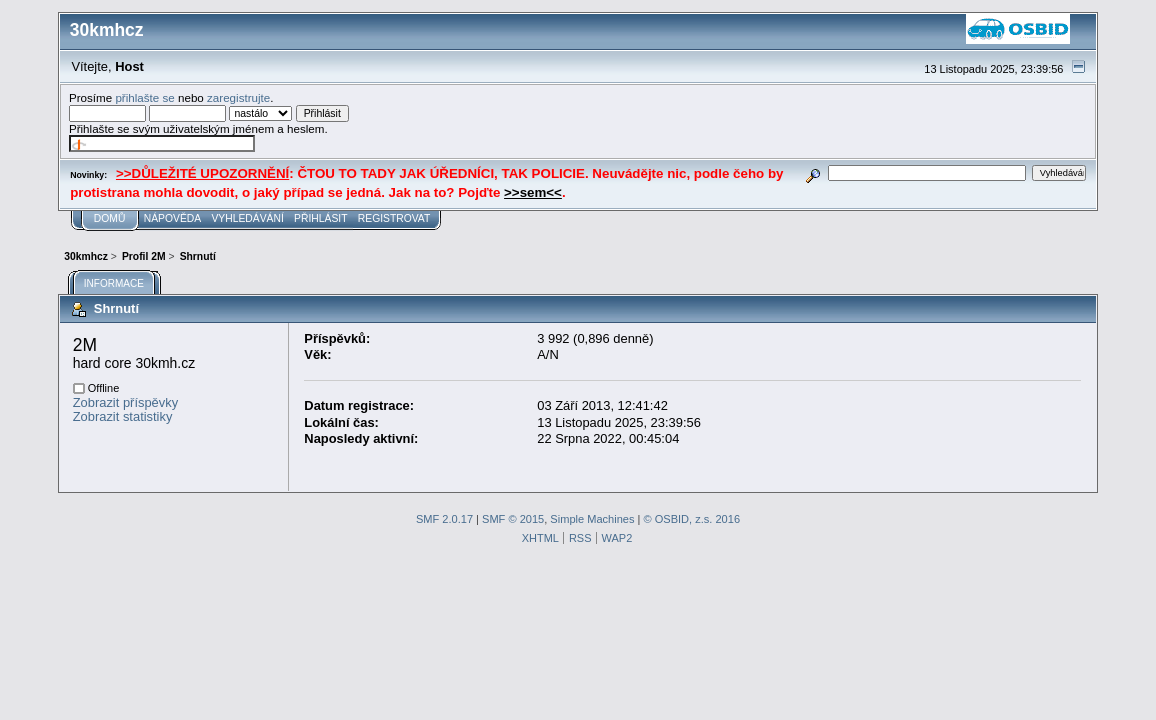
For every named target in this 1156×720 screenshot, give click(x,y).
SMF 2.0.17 (444, 519)
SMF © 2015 (513, 519)
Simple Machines (592, 519)
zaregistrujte (238, 97)
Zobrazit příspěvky (125, 402)
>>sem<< (533, 192)
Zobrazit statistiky (123, 416)
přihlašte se (144, 97)
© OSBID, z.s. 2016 (692, 519)
